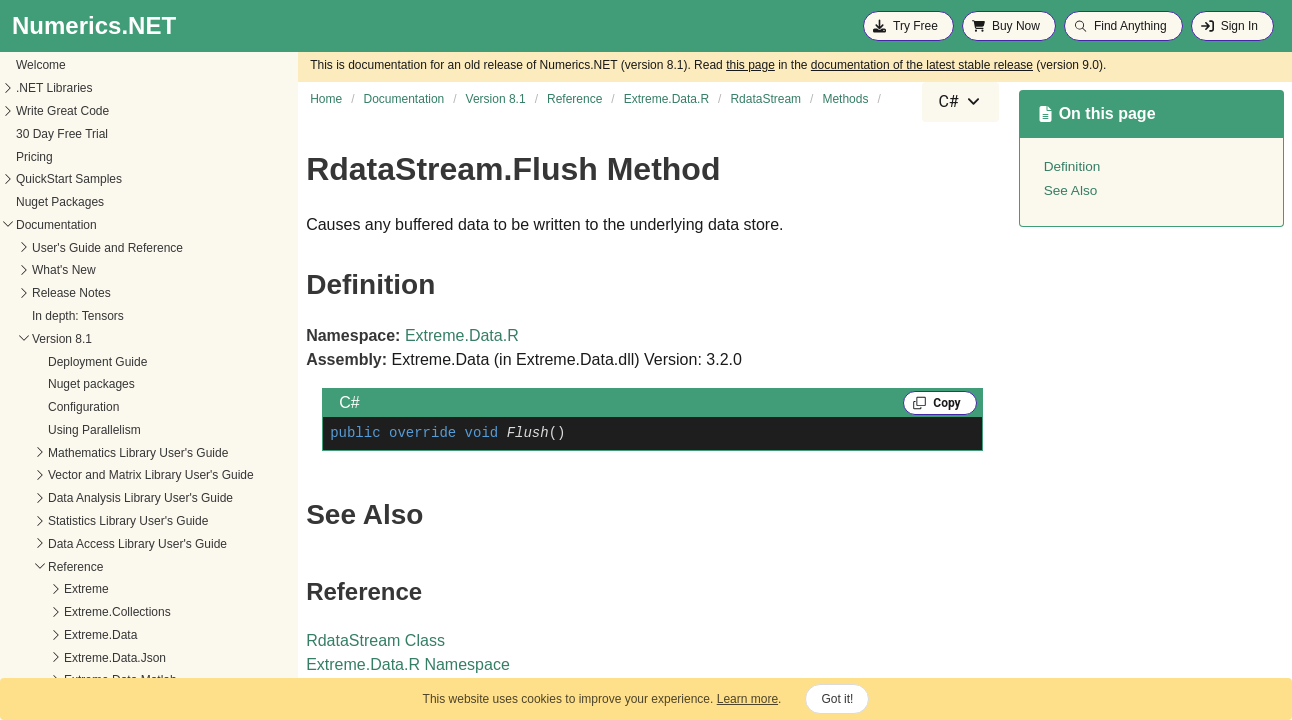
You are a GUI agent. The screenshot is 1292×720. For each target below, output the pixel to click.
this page (750, 65)
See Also (1071, 190)
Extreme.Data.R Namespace (408, 664)
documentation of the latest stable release (922, 65)
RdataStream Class (375, 640)
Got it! (837, 699)
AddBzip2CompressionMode (90, 614)
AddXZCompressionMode (82, 659)
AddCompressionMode (75, 637)
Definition (1072, 166)
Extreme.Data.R (462, 335)
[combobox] (960, 102)
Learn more (747, 699)
